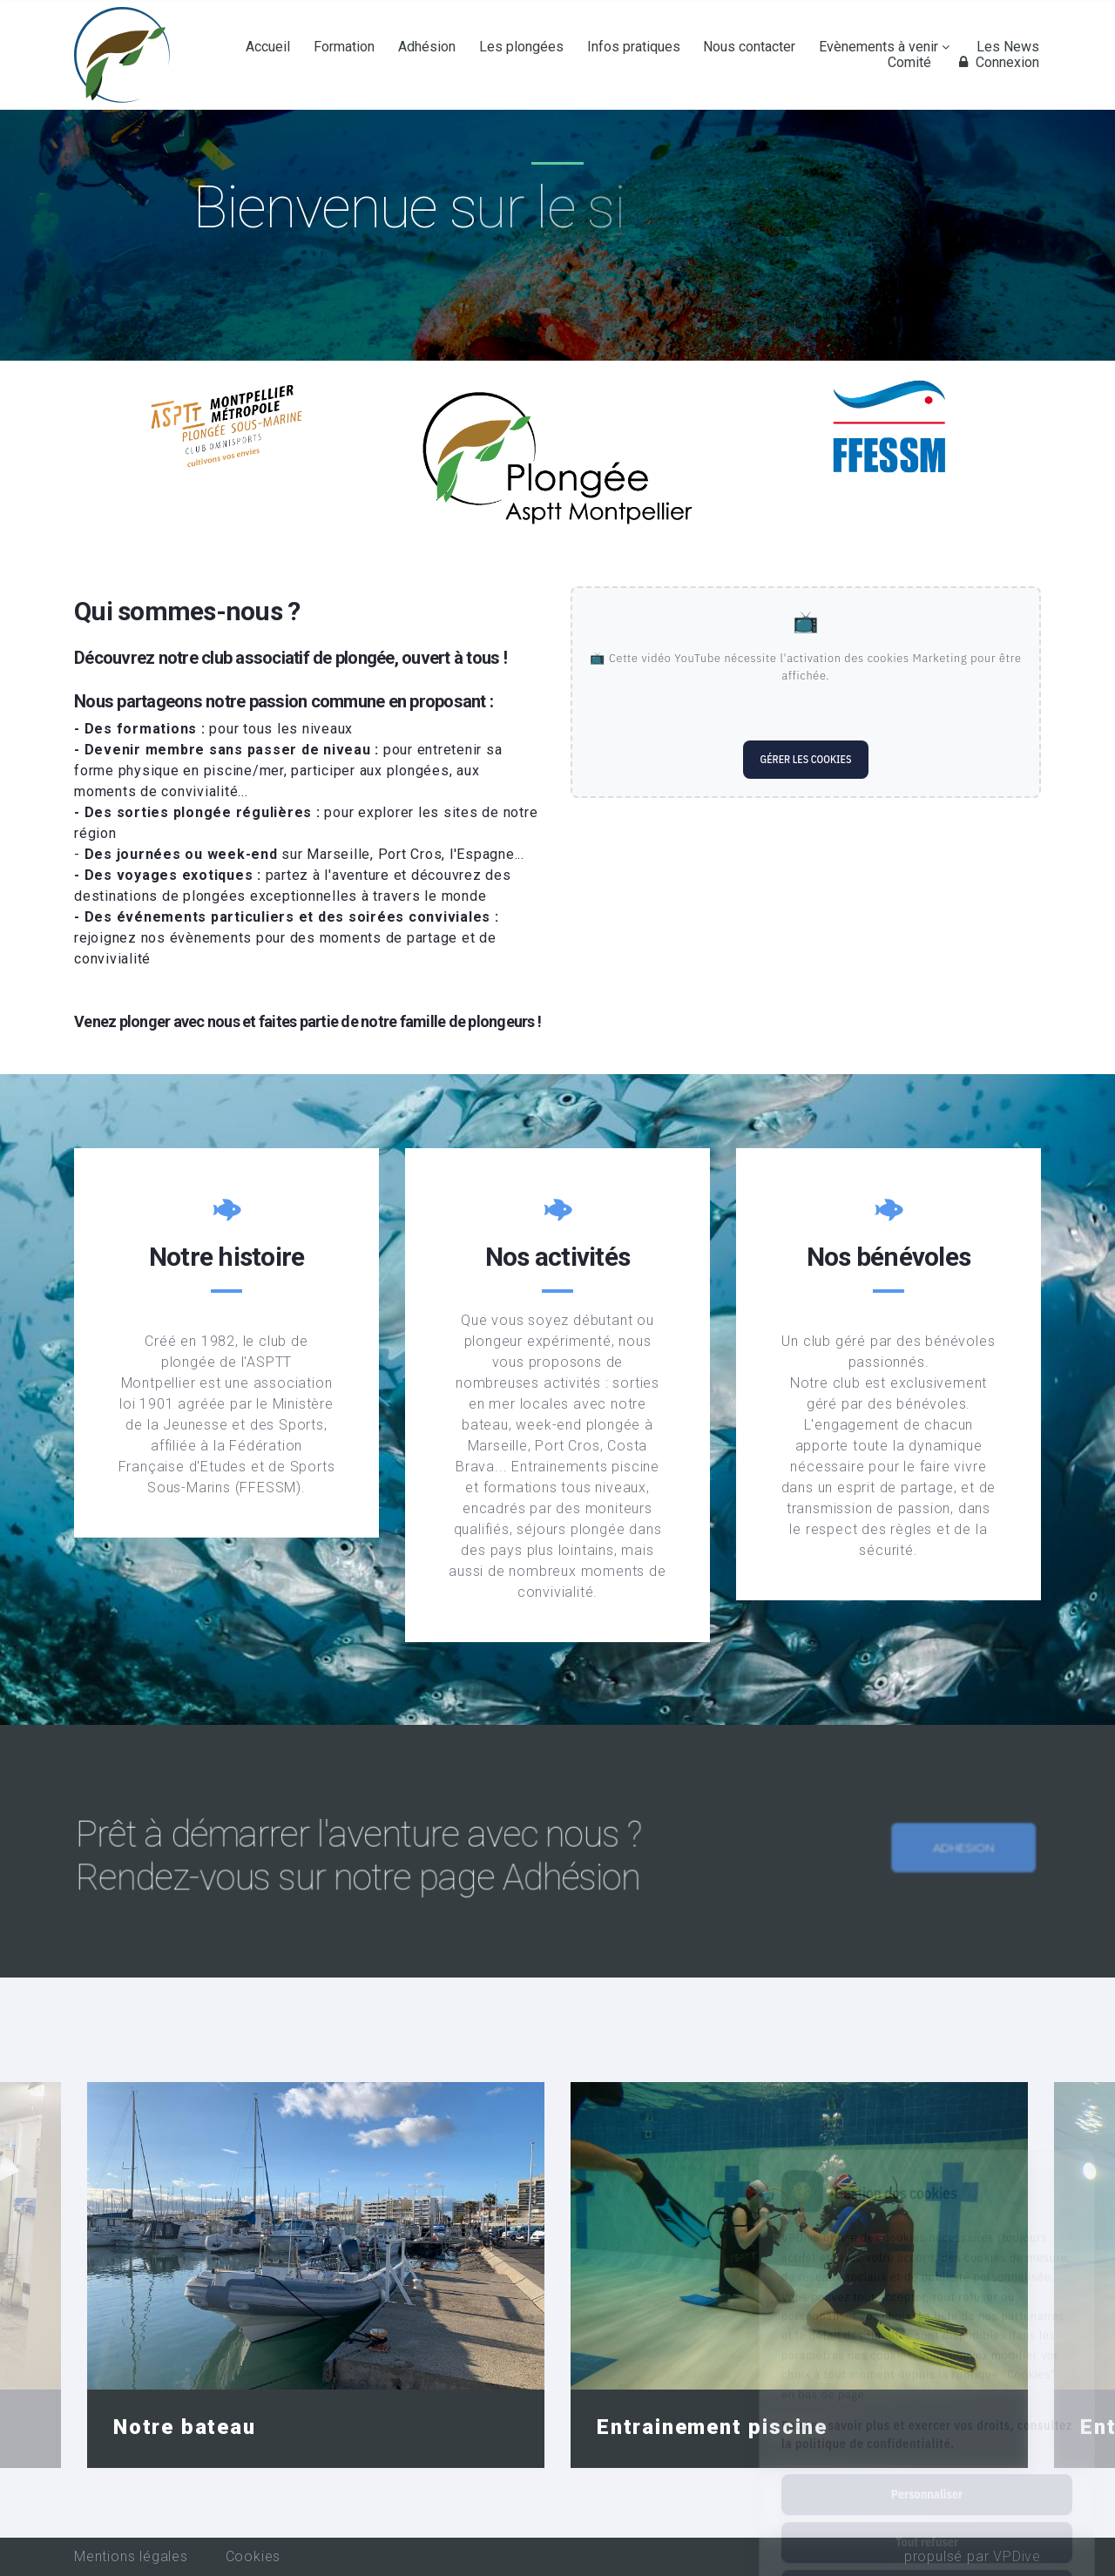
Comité (909, 63)
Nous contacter (749, 47)
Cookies (253, 2556)
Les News (1007, 47)
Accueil (268, 47)
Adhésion (427, 47)
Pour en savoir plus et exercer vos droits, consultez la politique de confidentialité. (926, 2357)
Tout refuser (926, 2464)
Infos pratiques (633, 47)
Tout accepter (926, 2512)
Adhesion (955, 1880)
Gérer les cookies (806, 759)
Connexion (996, 63)
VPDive (1017, 2556)
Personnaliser (927, 2416)
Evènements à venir (878, 47)
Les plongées (521, 47)
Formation (344, 47)
